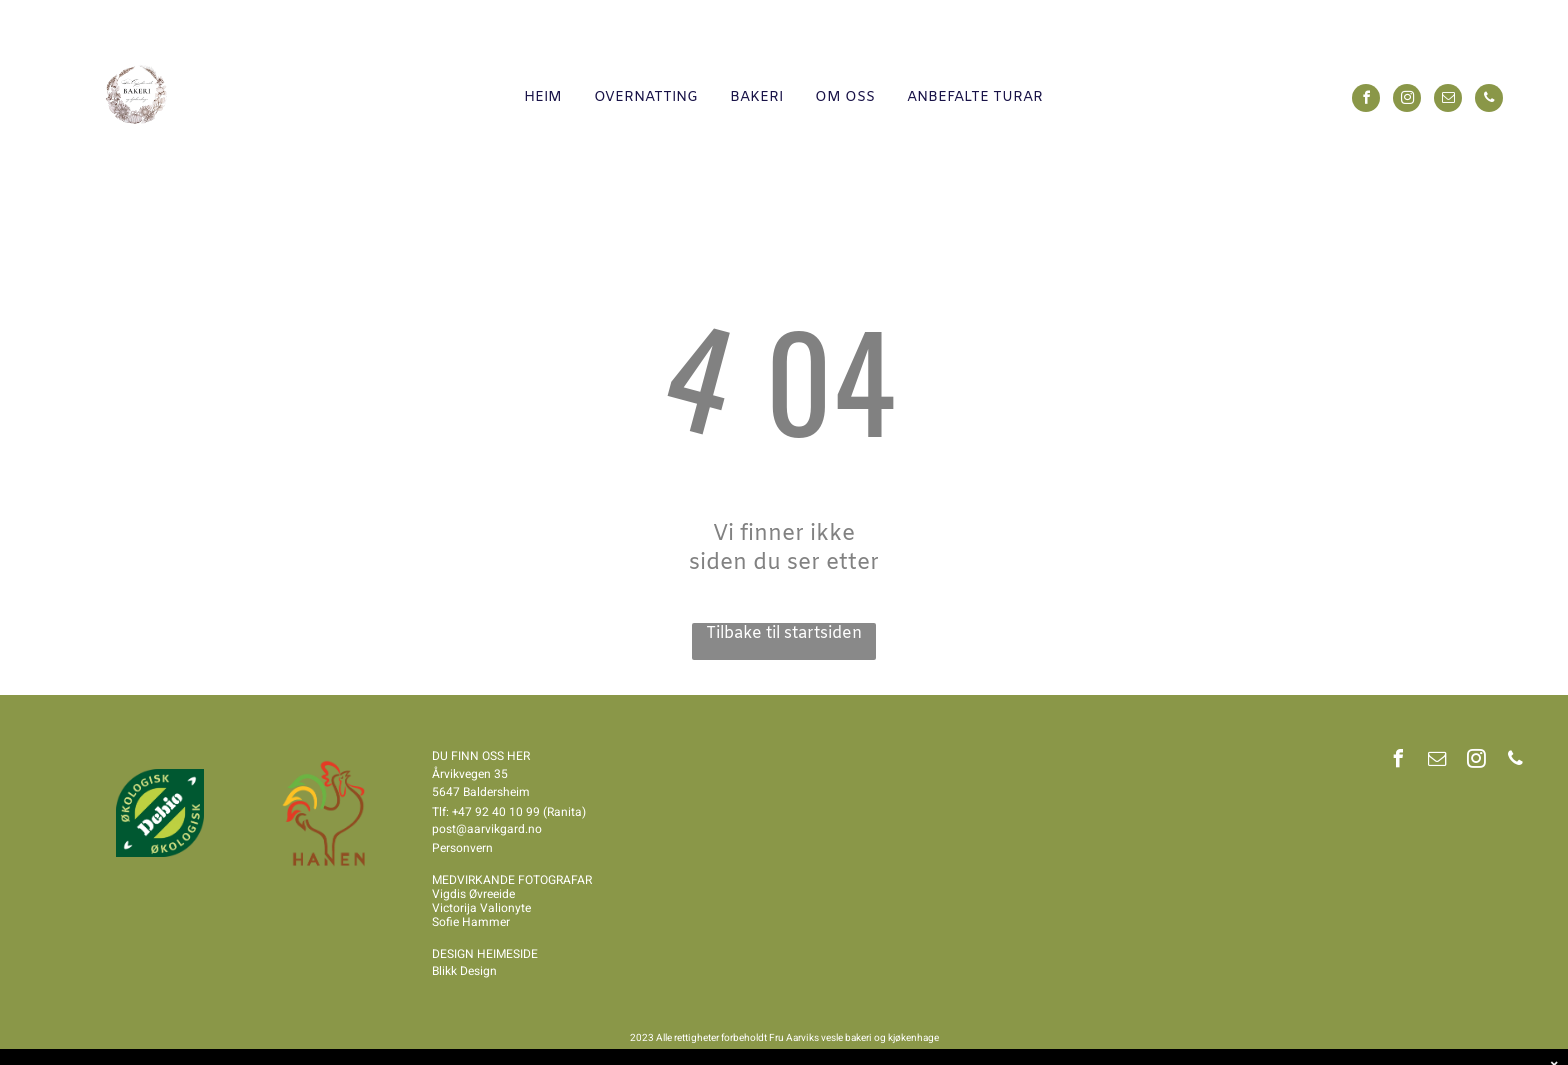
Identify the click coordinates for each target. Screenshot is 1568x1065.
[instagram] (1407, 100)
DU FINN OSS (468, 756)
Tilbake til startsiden (784, 633)
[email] (1448, 100)
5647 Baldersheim (481, 792)
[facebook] (1366, 100)
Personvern (462, 848)
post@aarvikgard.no (487, 829)
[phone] (1489, 100)
